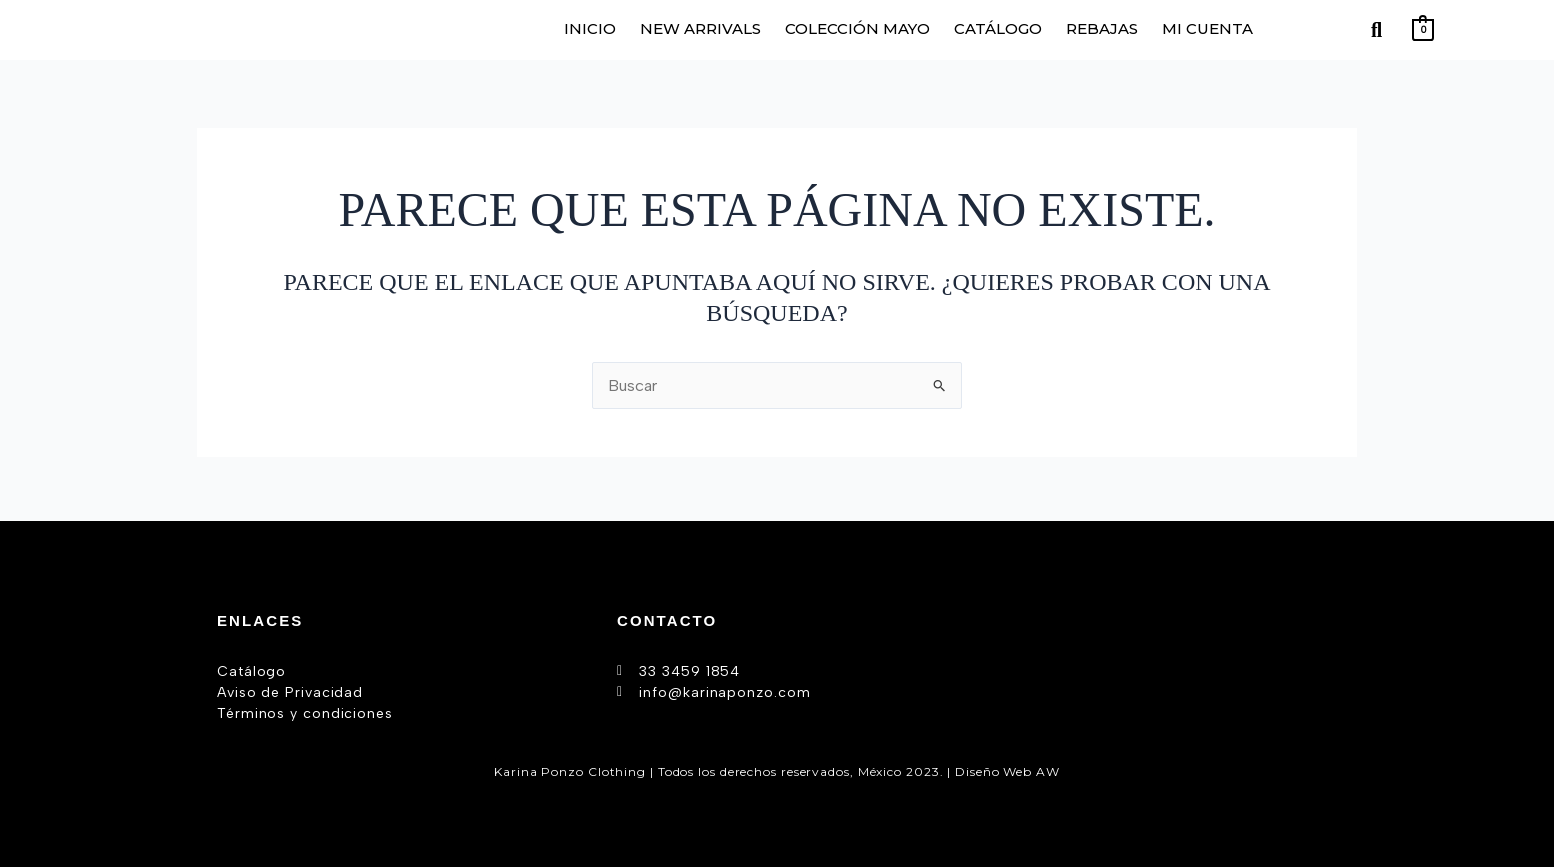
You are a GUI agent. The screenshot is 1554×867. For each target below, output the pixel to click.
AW (1048, 770)
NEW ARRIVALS (700, 28)
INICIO (590, 28)
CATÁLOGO (998, 28)
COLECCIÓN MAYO (857, 28)
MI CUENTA (1207, 28)
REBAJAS (1102, 28)
